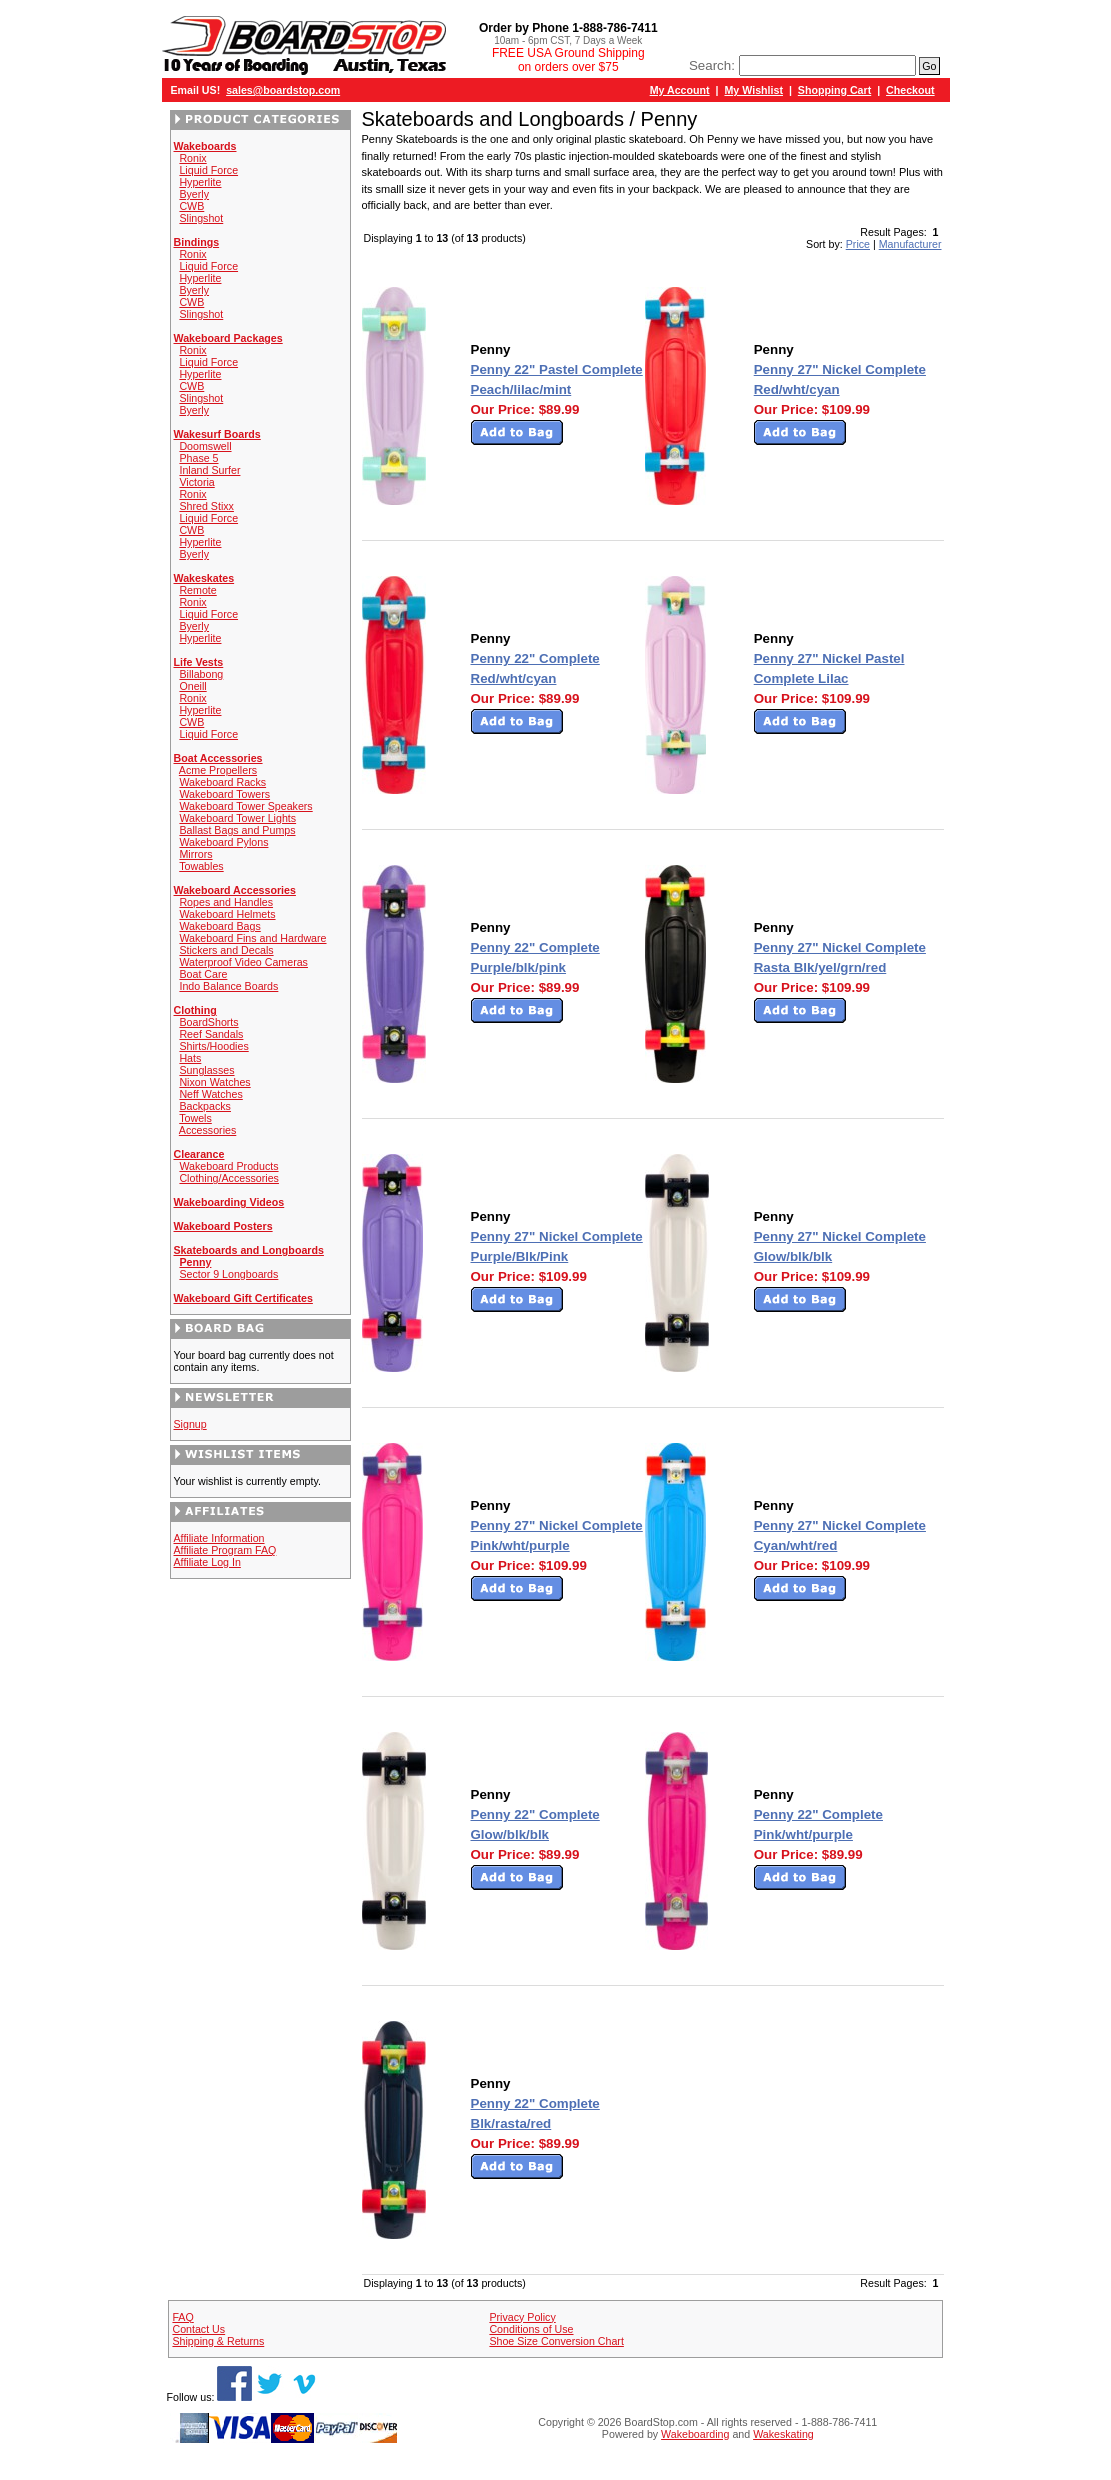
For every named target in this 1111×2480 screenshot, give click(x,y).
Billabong (201, 674)
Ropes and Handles (226, 902)
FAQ (182, 2317)
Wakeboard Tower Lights (237, 818)
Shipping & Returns (218, 2341)
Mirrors (195, 854)
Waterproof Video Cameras (243, 962)
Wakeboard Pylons (223, 842)
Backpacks (205, 1106)
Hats (190, 1058)
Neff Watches (210, 1094)
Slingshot (201, 218)
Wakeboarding (695, 2434)
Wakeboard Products (228, 1166)
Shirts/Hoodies (213, 1046)
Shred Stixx (206, 506)
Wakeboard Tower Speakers (245, 806)
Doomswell (205, 446)
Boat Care (203, 974)
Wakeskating (783, 2434)
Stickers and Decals (226, 950)
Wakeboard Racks (222, 782)
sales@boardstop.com (283, 90)
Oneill (192, 686)
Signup (190, 1424)
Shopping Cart (834, 90)
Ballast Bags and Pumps (237, 830)
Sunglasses (206, 1070)
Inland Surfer (209, 470)
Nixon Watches (214, 1082)
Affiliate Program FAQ (225, 1550)
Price (858, 244)
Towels (195, 1118)
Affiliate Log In (207, 1562)
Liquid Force (208, 170)
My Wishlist (753, 90)
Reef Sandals (211, 1034)
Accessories (207, 1130)
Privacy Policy (522, 2317)
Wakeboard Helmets (227, 914)
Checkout (910, 90)
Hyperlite (200, 182)
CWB (191, 206)
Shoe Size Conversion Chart (556, 2341)
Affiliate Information (219, 1538)
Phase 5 (198, 458)
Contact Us (198, 2329)
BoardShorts (208, 1022)
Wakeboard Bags (219, 926)
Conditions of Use (531, 2329)
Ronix (192, 158)
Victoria (196, 482)
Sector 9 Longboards (228, 1274)
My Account (680, 90)
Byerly (194, 194)
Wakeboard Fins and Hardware (252, 938)
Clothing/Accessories (229, 1178)
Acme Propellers (218, 770)
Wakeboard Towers (224, 794)
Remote (197, 590)
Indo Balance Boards (228, 986)
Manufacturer (910, 244)
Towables (201, 866)
